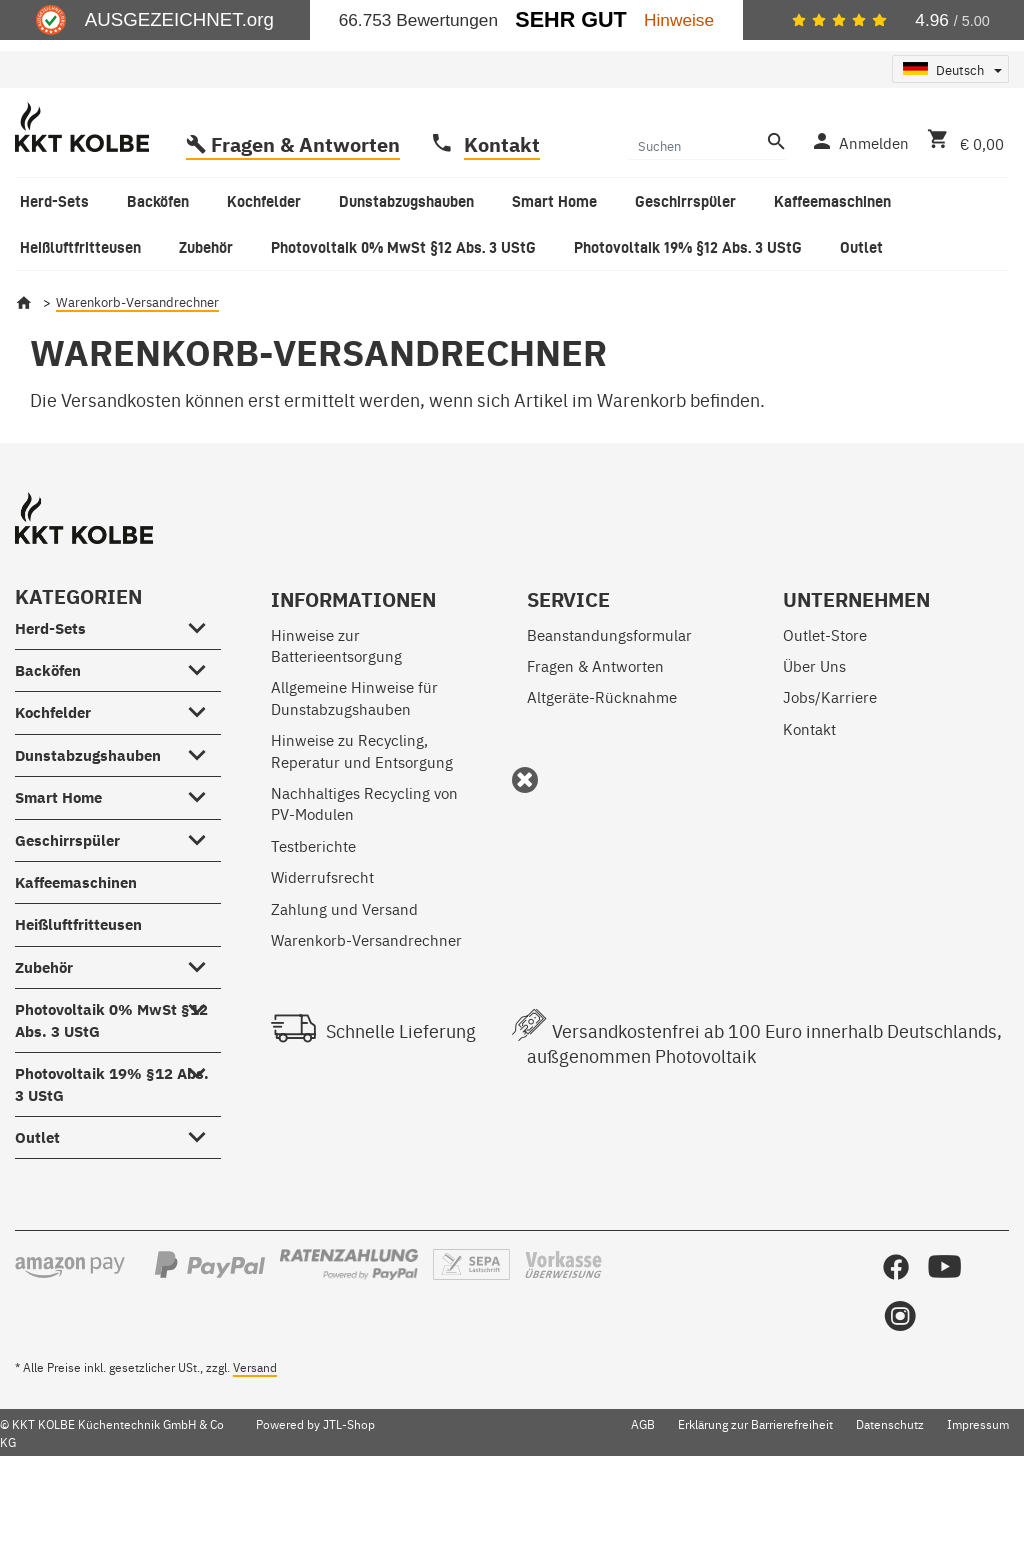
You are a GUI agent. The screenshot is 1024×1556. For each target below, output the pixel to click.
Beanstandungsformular (609, 714)
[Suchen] (694, 225)
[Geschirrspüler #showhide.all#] (203, 916)
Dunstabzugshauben (88, 835)
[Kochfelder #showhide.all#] (203, 789)
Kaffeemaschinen (76, 962)
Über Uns (814, 745)
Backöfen (48, 750)
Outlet (37, 1217)
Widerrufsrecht (322, 956)
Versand (255, 1447)
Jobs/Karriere (830, 776)
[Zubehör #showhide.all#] (203, 1043)
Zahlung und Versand (344, 988)
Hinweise (679, 20)
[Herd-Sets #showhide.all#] (203, 704)
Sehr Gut (571, 19)
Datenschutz (890, 1504)
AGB (643, 1504)
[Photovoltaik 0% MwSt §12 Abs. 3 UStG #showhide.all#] (203, 1086)
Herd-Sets (50, 708)
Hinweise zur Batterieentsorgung (336, 725)
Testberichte (313, 925)
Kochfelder (53, 792)
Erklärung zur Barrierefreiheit (755, 1504)
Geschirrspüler (67, 920)
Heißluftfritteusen (78, 1004)
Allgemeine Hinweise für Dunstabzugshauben (354, 777)
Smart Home (58, 877)
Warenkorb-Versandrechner (366, 1019)
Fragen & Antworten (305, 224)
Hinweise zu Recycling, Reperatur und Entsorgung (362, 830)
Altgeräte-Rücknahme (602, 776)
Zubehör (44, 1047)
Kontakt (502, 224)
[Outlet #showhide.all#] (203, 1214)
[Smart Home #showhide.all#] (203, 874)
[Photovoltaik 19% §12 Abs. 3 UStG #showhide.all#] (203, 1150)
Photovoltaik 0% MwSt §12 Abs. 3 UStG (111, 1100)
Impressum (978, 1504)
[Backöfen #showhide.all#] (203, 746)
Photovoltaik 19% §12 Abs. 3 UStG (112, 1164)
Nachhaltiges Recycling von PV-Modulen (364, 883)
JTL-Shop (349, 1504)
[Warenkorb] (961, 221)
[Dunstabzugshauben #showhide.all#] (203, 831)
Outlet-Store (825, 714)
